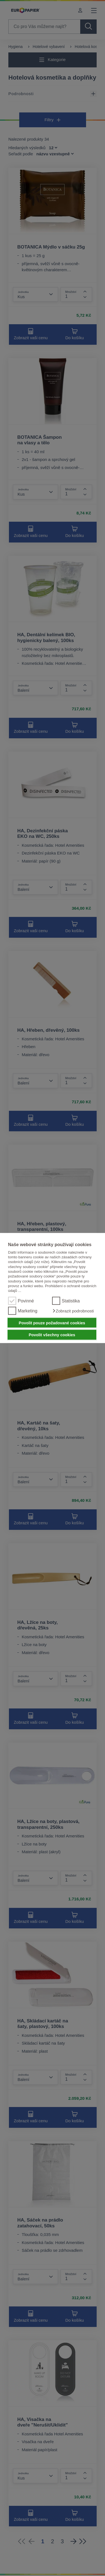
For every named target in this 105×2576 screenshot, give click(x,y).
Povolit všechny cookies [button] (52, 1335)
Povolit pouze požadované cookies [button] (52, 1322)
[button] (73, 1311)
